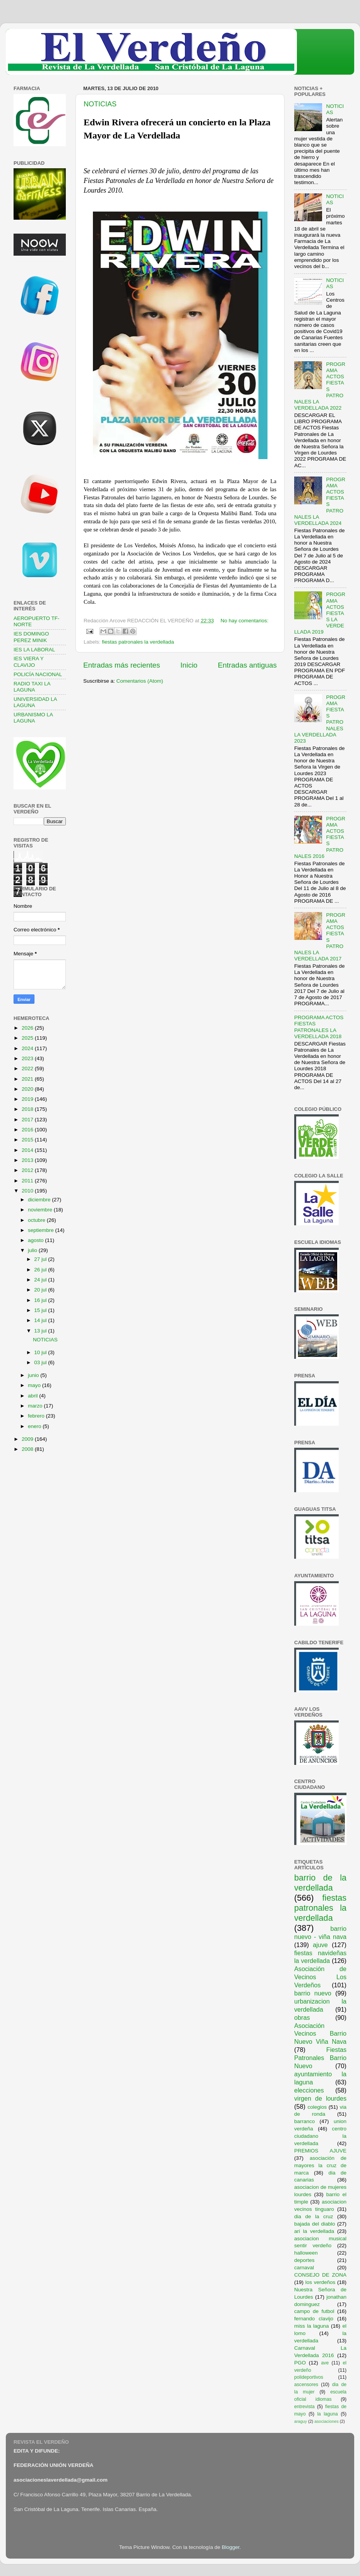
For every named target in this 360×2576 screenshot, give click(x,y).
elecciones (309, 2090)
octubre (37, 1220)
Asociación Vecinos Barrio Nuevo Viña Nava (320, 2033)
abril (33, 1396)
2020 (28, 1089)
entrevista (304, 2406)
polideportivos (308, 2377)
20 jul (41, 1290)
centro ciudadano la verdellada (320, 2136)
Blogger (231, 2547)
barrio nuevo (312, 1993)
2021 (28, 1079)
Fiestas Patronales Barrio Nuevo (320, 2057)
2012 (28, 1170)
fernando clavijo (313, 2318)
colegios (317, 2107)
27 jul (41, 1259)
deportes (304, 2260)
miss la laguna (311, 2326)
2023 (28, 1058)
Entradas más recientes (121, 665)
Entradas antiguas (247, 665)
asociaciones (326, 2421)
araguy (300, 2421)
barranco (304, 2121)
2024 (28, 1048)
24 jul (41, 1280)
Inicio (188, 665)
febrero (37, 1416)
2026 (28, 1028)
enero (35, 1426)
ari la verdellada (314, 2231)
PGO (300, 2363)
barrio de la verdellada (320, 1883)
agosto (36, 1240)
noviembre (41, 1210)
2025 (28, 1038)
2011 (28, 1181)
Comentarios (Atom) (140, 681)
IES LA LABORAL (34, 650)
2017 (28, 1119)
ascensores (306, 2384)
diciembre (40, 1200)
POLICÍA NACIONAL (38, 674)
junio (34, 1375)
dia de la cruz (313, 2216)
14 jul (41, 1320)
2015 (28, 1140)
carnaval (304, 2267)
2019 (28, 1099)
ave (325, 2363)
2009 (28, 1439)
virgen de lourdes (320, 2098)
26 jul (41, 1270)
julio (33, 1250)
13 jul (41, 1331)
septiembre (41, 1230)
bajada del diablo (314, 2224)
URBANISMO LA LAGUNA (33, 718)
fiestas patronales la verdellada (138, 642)
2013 (28, 1160)
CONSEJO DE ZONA (320, 2275)
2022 (28, 1068)
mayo (35, 1385)
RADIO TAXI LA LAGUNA (32, 687)
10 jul (41, 1352)
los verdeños (320, 2282)
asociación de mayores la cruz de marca (320, 2165)
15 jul (41, 1310)
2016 (28, 1130)
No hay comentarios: (245, 621)
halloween (306, 2253)
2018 (28, 1109)
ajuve (320, 1944)
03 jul (41, 1362)
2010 (28, 1191)
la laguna (327, 2414)
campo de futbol (314, 2311)
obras (302, 2017)
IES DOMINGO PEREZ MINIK (31, 637)
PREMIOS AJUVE (320, 2151)
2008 (28, 1449)
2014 (28, 1150)
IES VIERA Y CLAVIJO (29, 662)
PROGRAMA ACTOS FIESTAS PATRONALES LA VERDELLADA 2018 (318, 1027)
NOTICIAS (100, 104)
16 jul (41, 1300)
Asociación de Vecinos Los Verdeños (320, 1976)
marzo (36, 1406)
